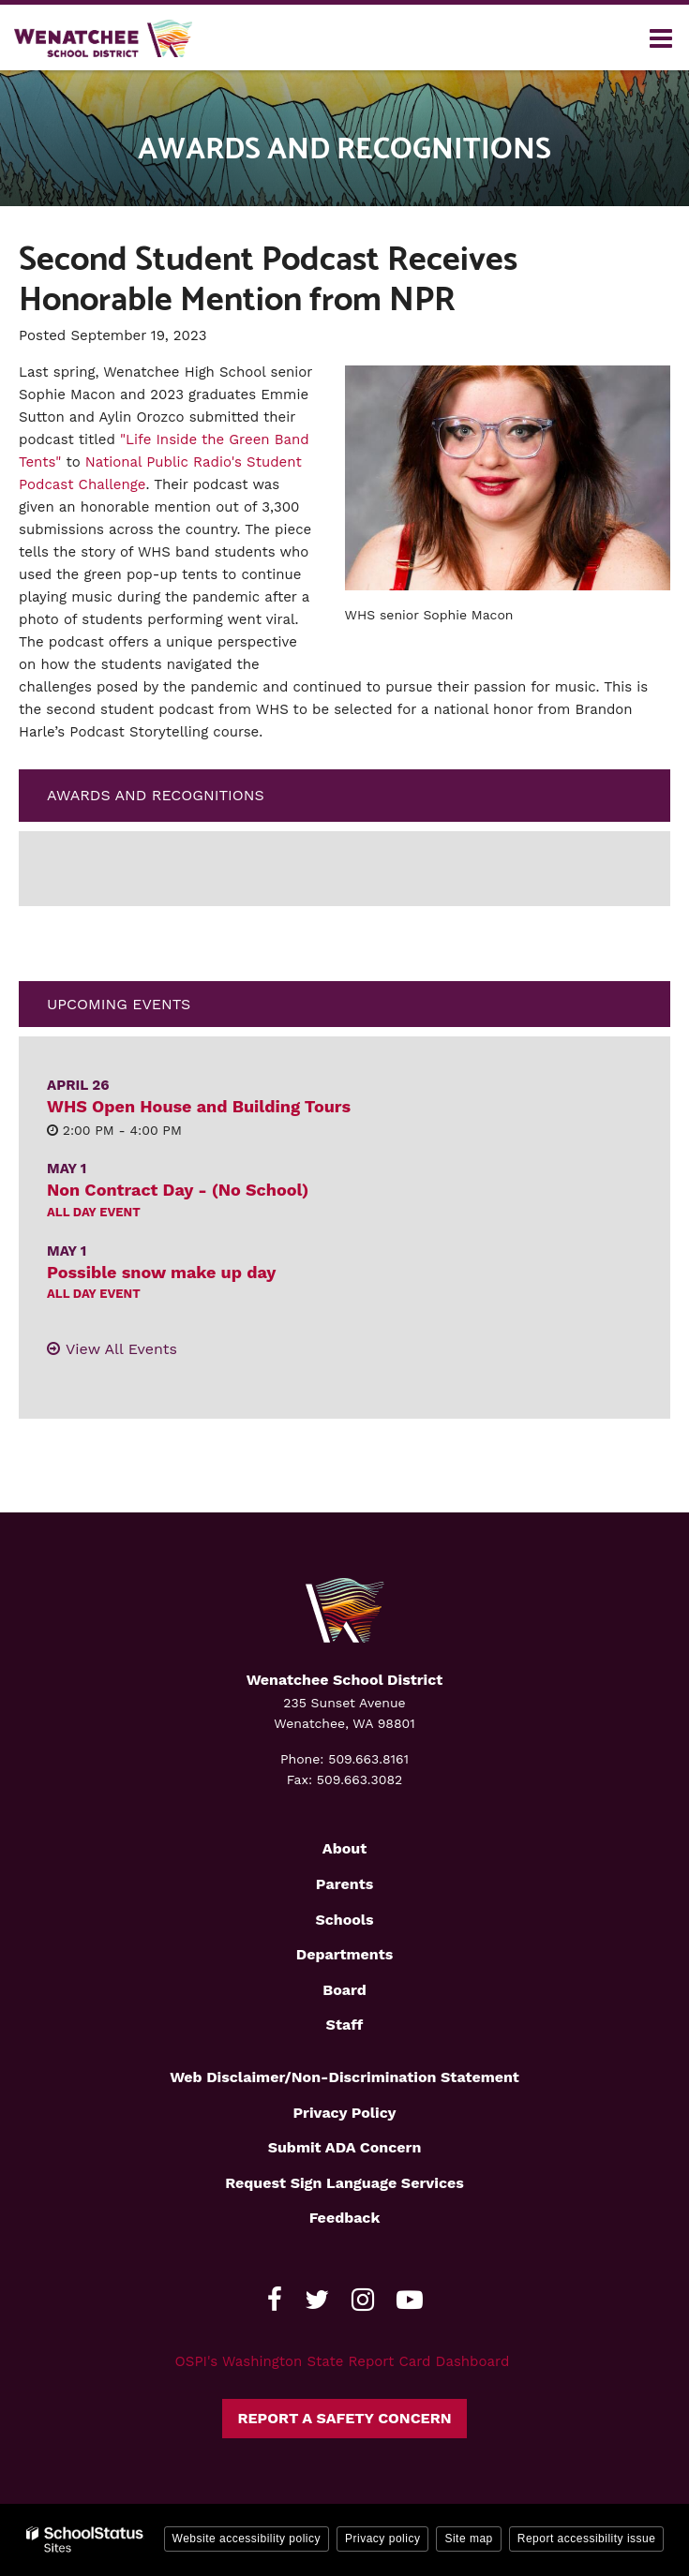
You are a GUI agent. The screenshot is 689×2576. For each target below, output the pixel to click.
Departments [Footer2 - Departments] (344, 1954)
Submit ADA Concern (345, 2147)
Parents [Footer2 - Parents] (344, 1884)
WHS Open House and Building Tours (199, 1106)
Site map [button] (468, 2538)
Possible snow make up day (161, 1272)
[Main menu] (661, 37)
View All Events (121, 1349)
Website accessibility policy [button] (247, 2538)
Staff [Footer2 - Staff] (345, 2024)
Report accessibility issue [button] (586, 2538)
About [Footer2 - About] (344, 1848)
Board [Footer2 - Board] (344, 1990)
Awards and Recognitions (155, 795)
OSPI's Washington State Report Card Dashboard (342, 2361)
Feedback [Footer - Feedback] (345, 2217)
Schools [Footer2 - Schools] (344, 1919)
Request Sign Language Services (344, 2183)
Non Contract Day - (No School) (177, 1189)
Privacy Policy (344, 2113)
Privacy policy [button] (382, 2538)
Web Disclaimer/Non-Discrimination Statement (344, 2077)
